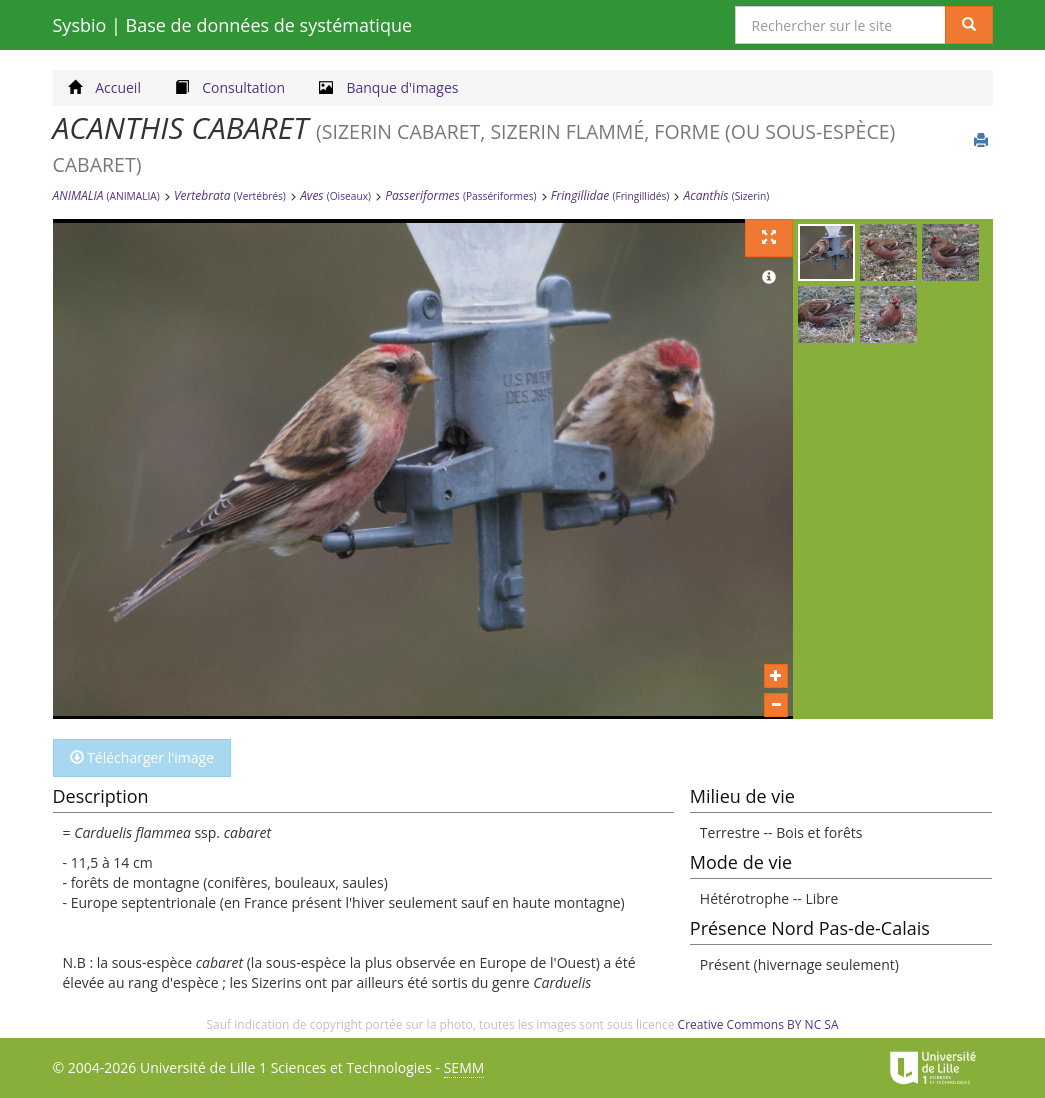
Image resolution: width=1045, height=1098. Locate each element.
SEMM (464, 1067)
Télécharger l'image (142, 757)
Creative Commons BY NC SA (758, 1024)
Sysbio (233, 25)
